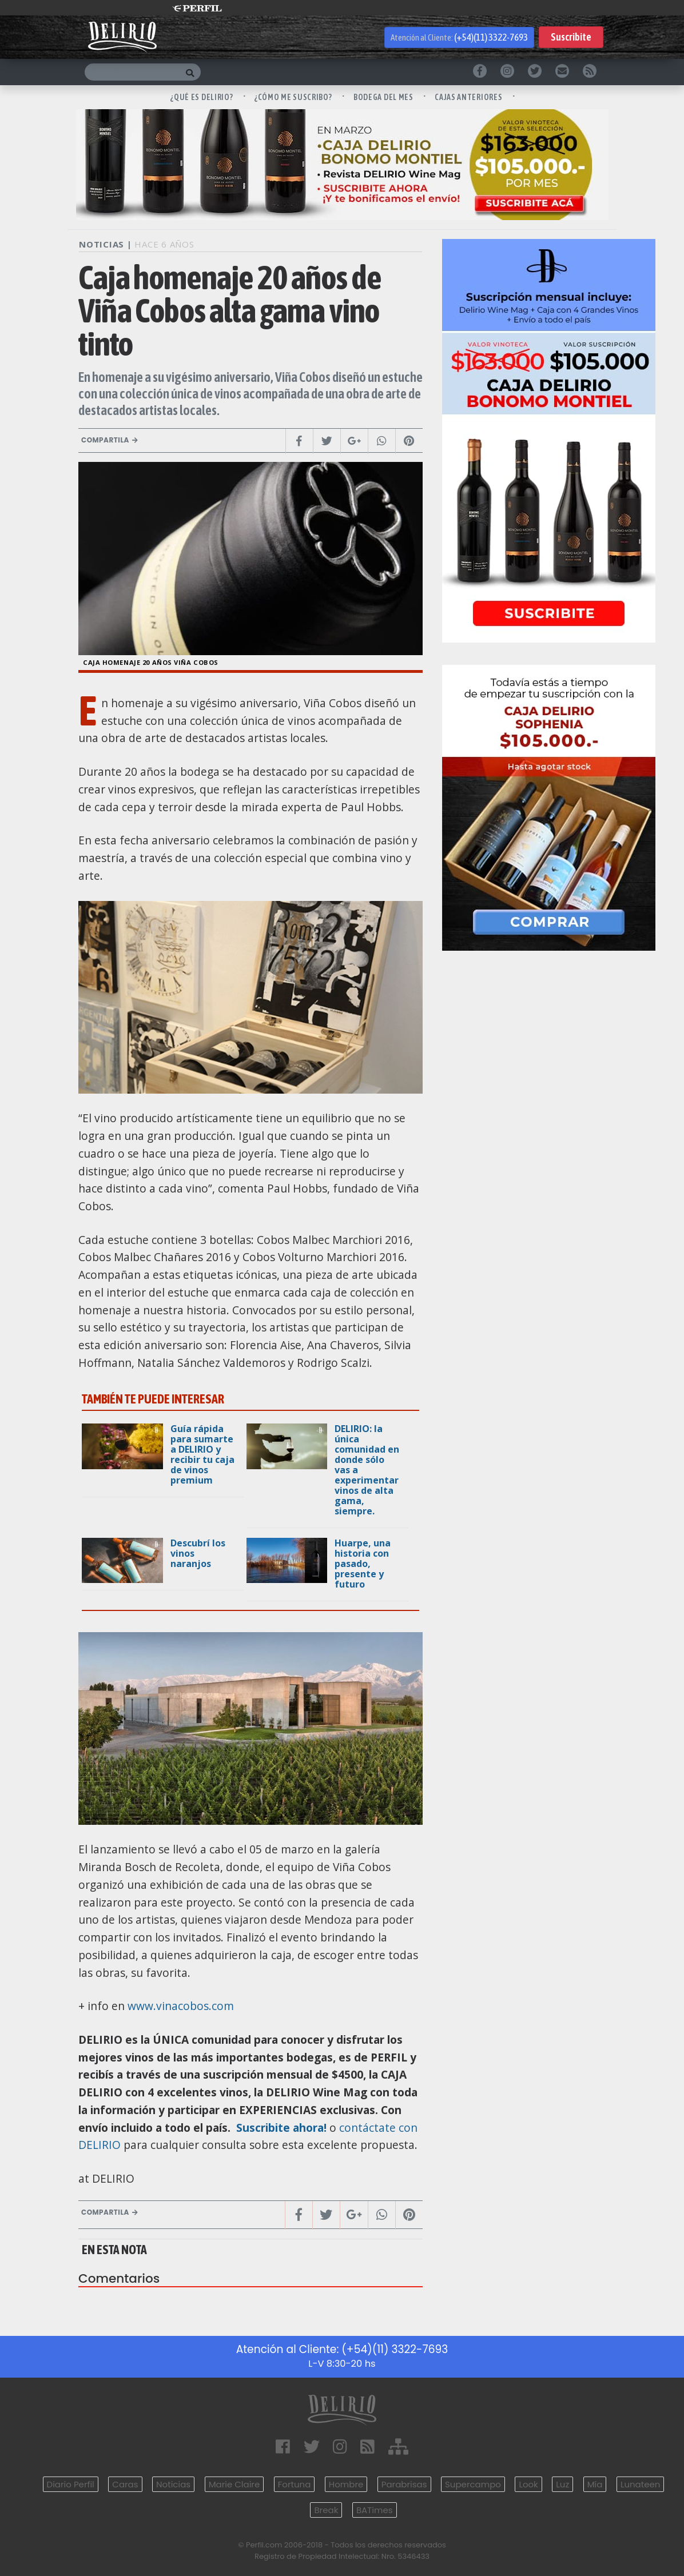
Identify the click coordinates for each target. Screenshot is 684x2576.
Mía (595, 2484)
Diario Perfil (70, 2484)
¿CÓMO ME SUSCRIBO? (293, 97)
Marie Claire (234, 2484)
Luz (562, 2484)
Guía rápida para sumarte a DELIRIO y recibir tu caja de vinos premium (202, 1454)
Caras (125, 2484)
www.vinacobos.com (181, 2005)
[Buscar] (132, 72)
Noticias (173, 2484)
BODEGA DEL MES (384, 97)
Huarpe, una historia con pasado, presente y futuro (363, 1563)
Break (326, 2510)
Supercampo (473, 2484)
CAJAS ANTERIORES (469, 97)
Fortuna (294, 2484)
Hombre (346, 2484)
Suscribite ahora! (280, 2127)
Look (528, 2484)
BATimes (374, 2510)
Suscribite (571, 37)
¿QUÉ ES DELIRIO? (202, 97)
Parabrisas (404, 2484)
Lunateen (640, 2484)
